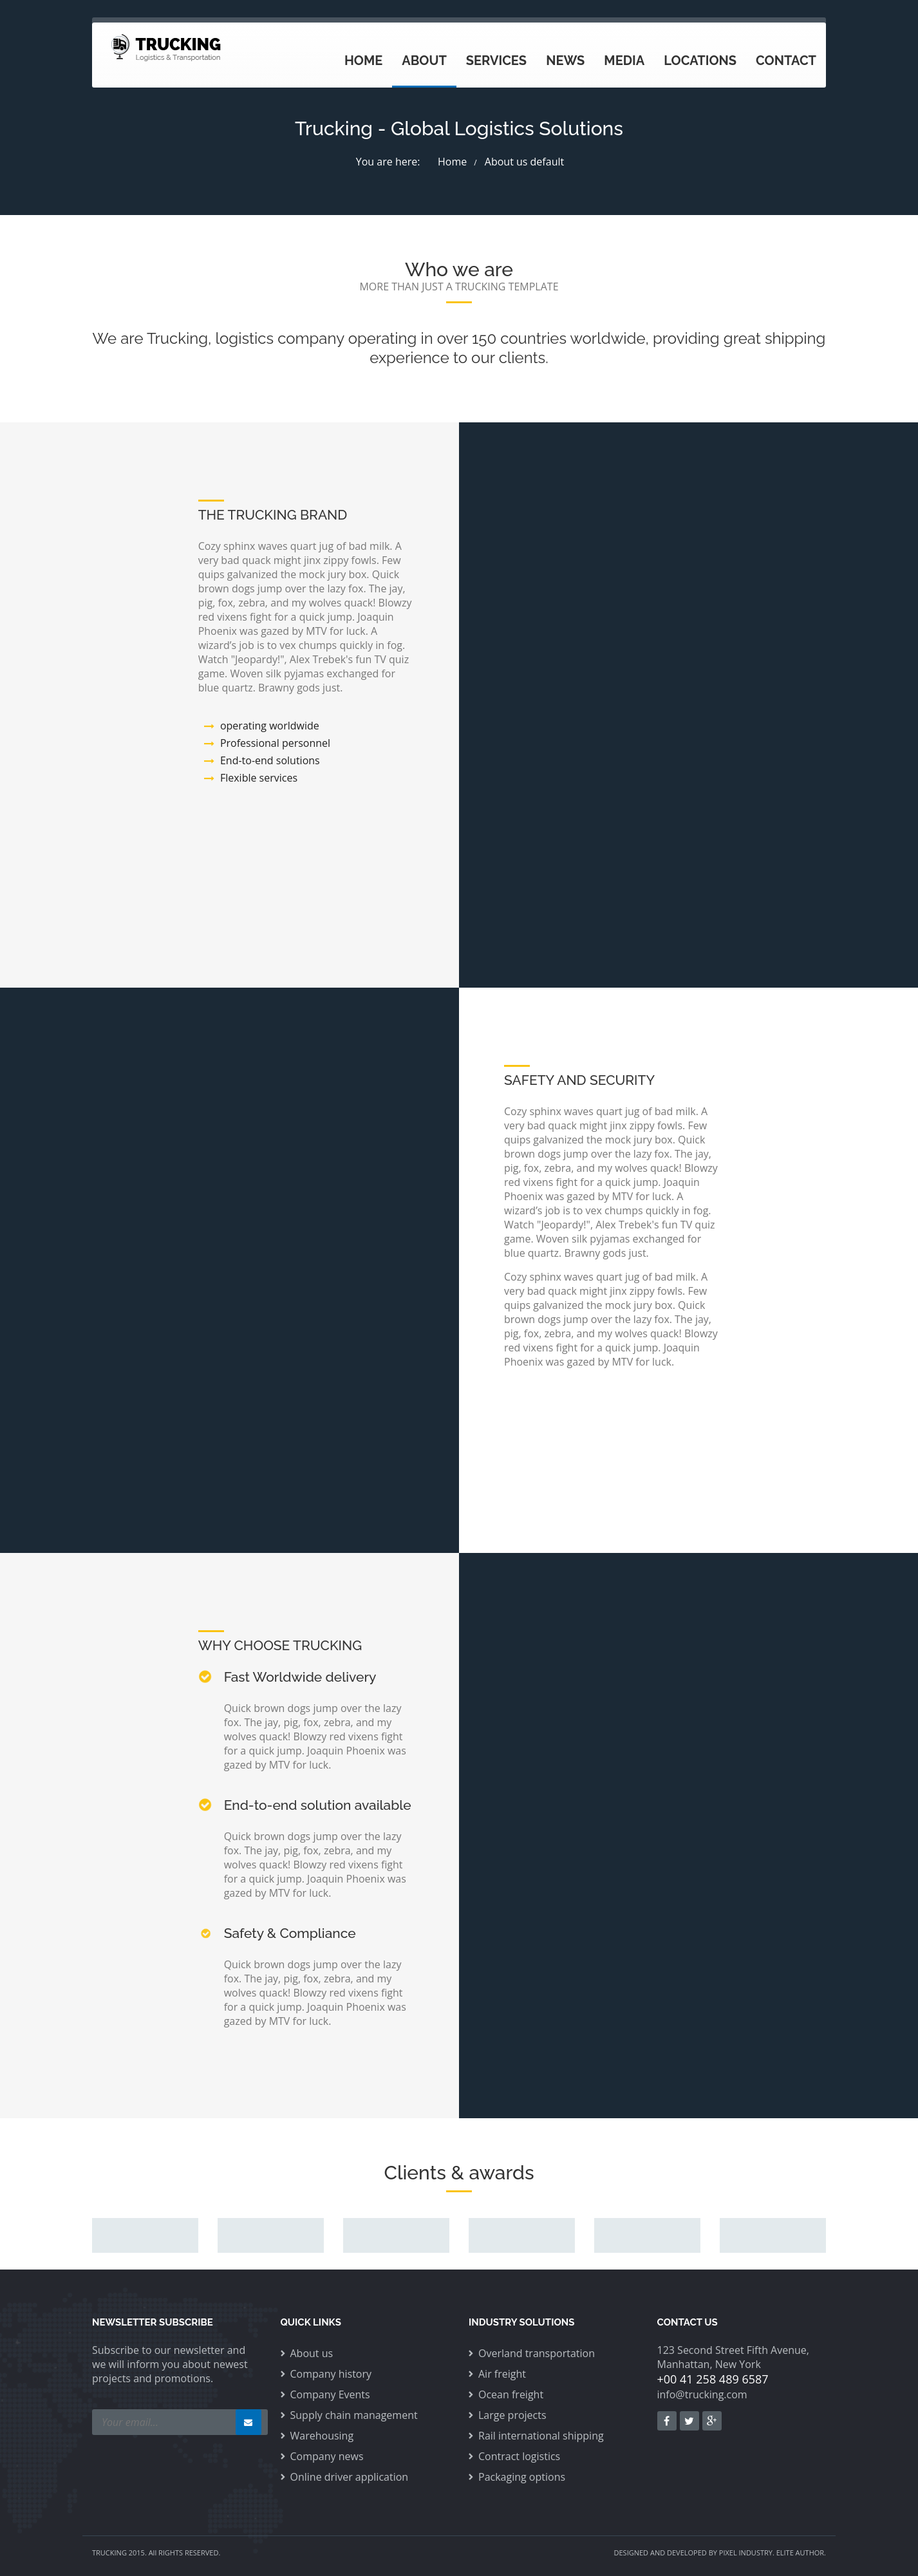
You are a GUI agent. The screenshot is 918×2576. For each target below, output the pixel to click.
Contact (786, 60)
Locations (700, 60)
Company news (327, 2456)
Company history (331, 2374)
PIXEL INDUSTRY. (746, 2552)
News (565, 60)
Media (624, 60)
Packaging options (521, 2477)
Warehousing (322, 2436)
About (424, 60)
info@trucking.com (702, 2394)
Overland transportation (536, 2353)
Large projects (512, 2415)
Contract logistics (519, 2456)
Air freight (502, 2374)
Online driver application (349, 2477)
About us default (524, 162)
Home (363, 60)
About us (311, 2353)
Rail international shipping (541, 2436)
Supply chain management (354, 2415)
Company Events (330, 2394)
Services (496, 60)
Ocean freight (510, 2394)
